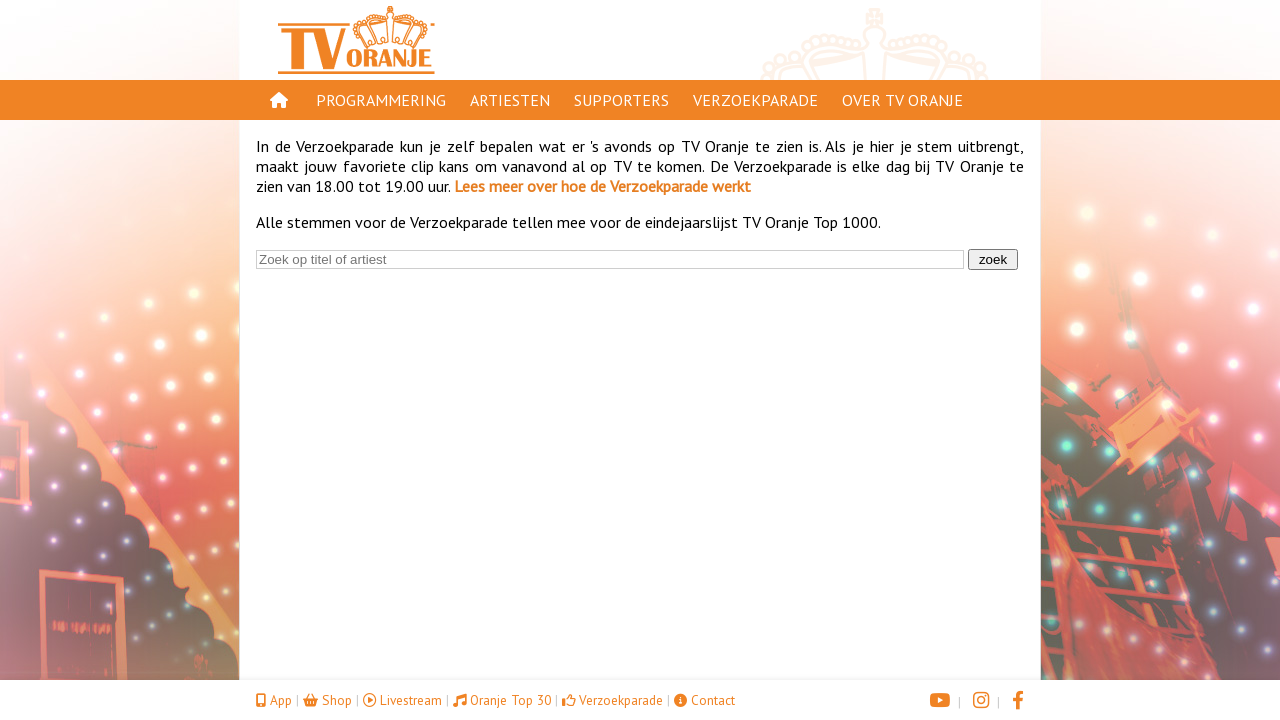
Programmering (381, 100)
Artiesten (510, 100)
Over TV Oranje (902, 100)
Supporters (621, 100)
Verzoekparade (755, 100)
